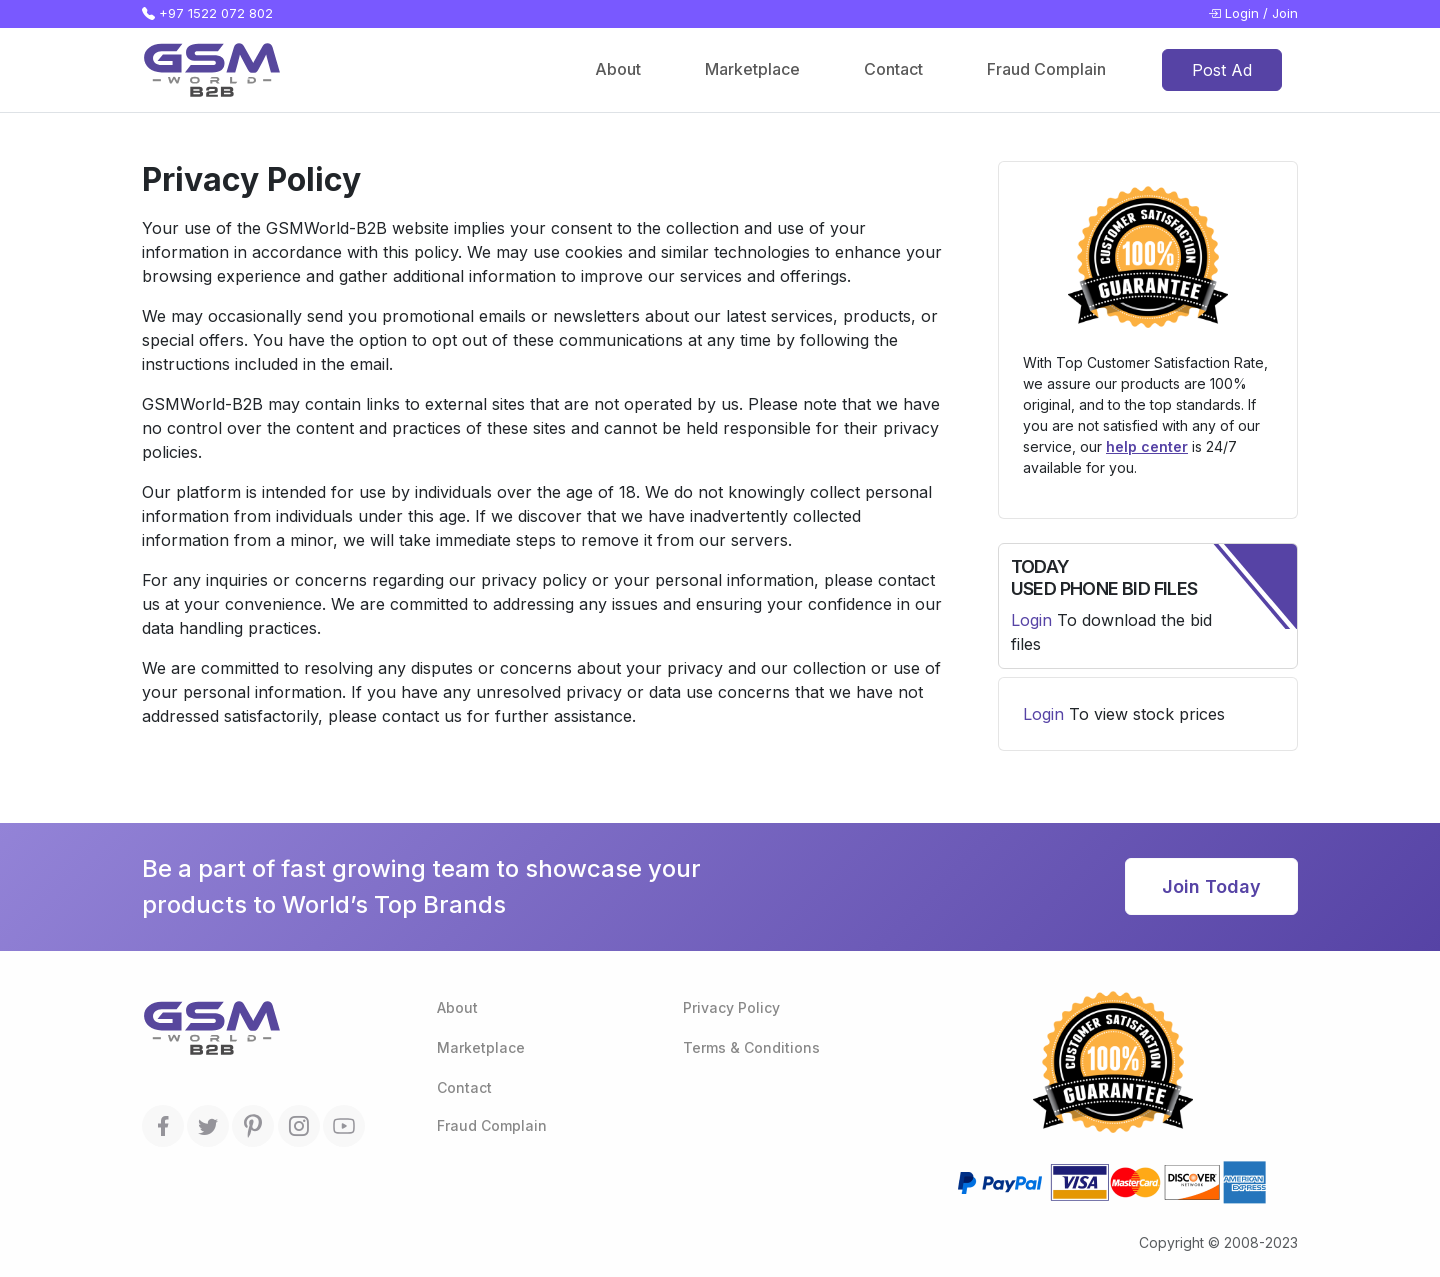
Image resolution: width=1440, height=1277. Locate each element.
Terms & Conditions (751, 1047)
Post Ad (1222, 70)
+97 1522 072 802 (207, 14)
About (618, 69)
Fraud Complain (1046, 69)
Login (1031, 620)
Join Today (1211, 886)
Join (1285, 13)
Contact (893, 69)
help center (1147, 446)
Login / (1238, 14)
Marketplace (752, 69)
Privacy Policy (731, 1007)
